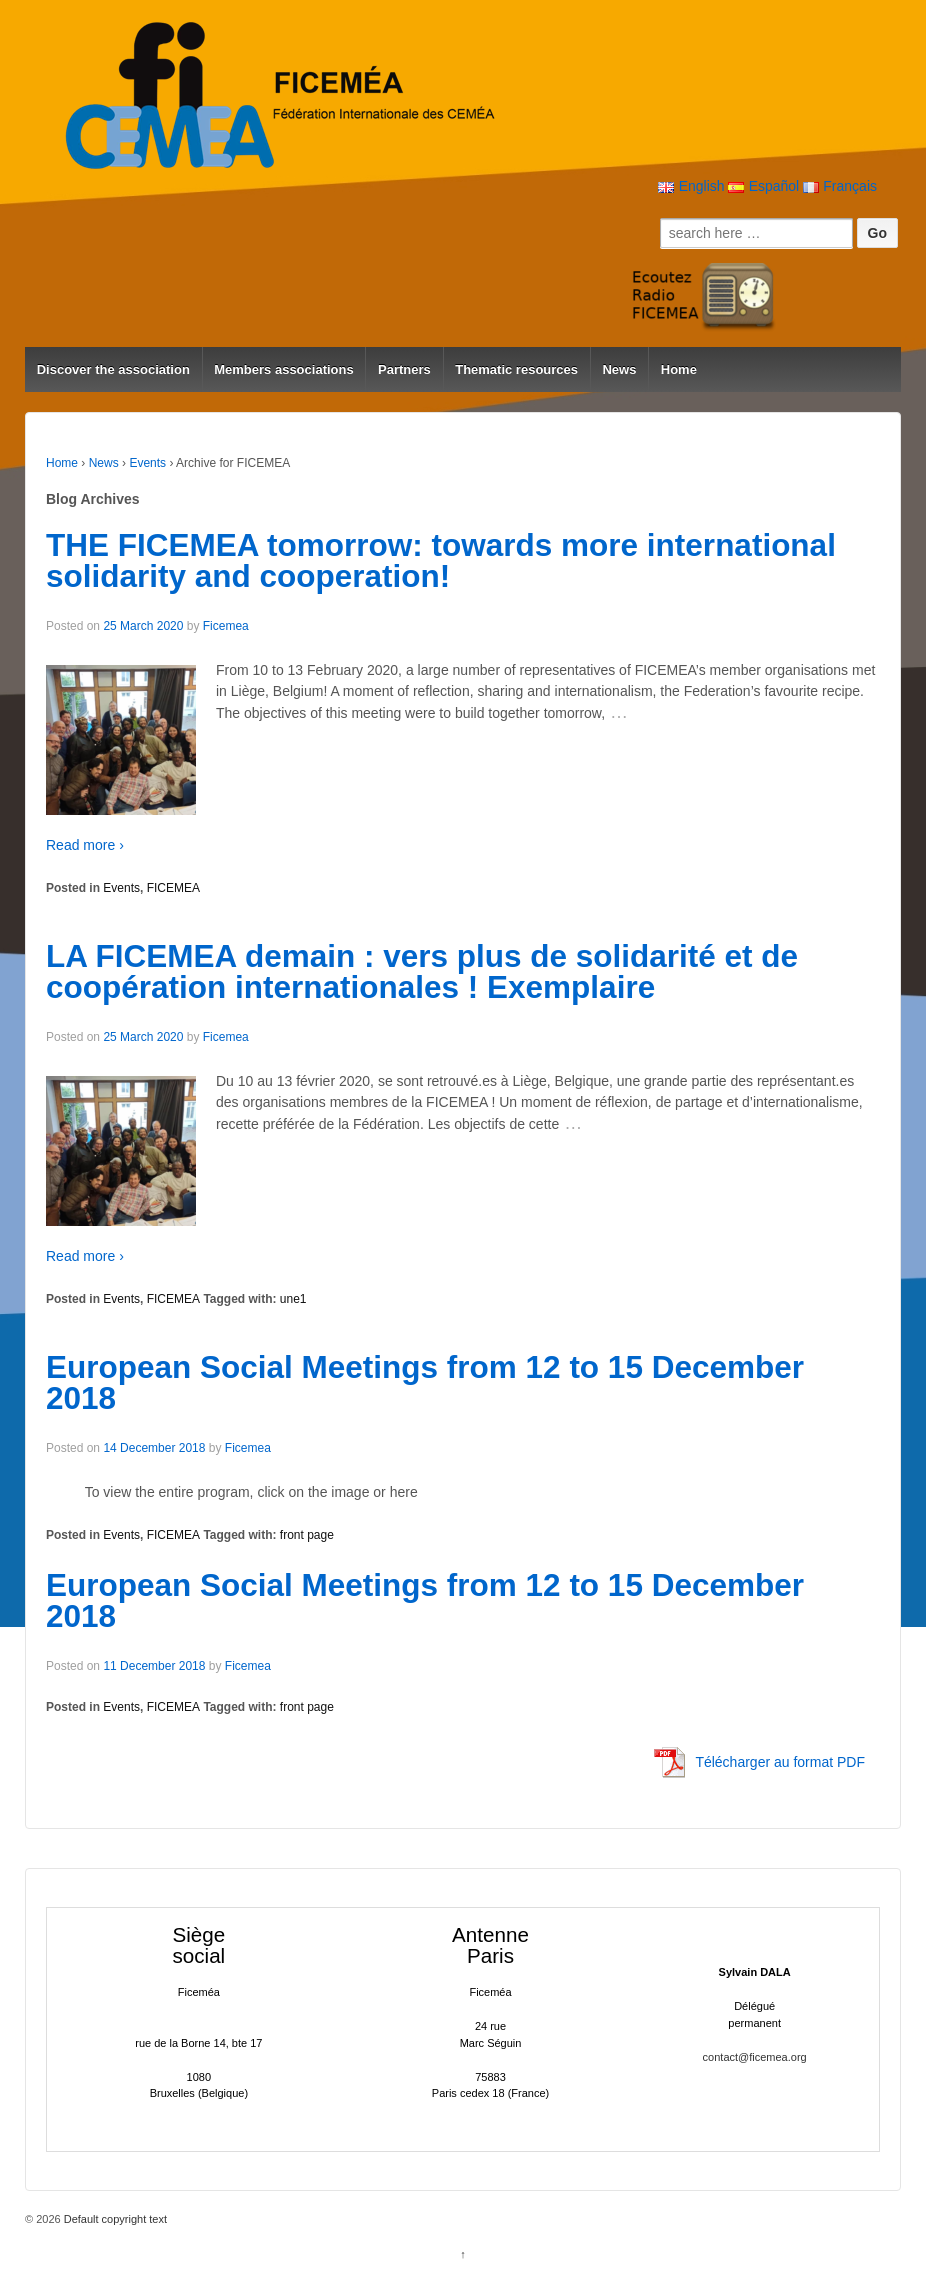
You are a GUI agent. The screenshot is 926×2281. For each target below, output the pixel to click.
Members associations (283, 369)
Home (679, 369)
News (619, 369)
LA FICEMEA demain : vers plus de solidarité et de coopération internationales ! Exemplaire (422, 972)
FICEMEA (173, 888)
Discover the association (113, 369)
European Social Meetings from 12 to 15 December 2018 (425, 1383)
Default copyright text (114, 2219)
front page (307, 1535)
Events (147, 463)
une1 (293, 1299)
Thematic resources (516, 369)
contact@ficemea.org (755, 2057)
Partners (404, 369)
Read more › (85, 845)
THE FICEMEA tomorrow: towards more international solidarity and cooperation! (441, 561)
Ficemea (226, 626)
